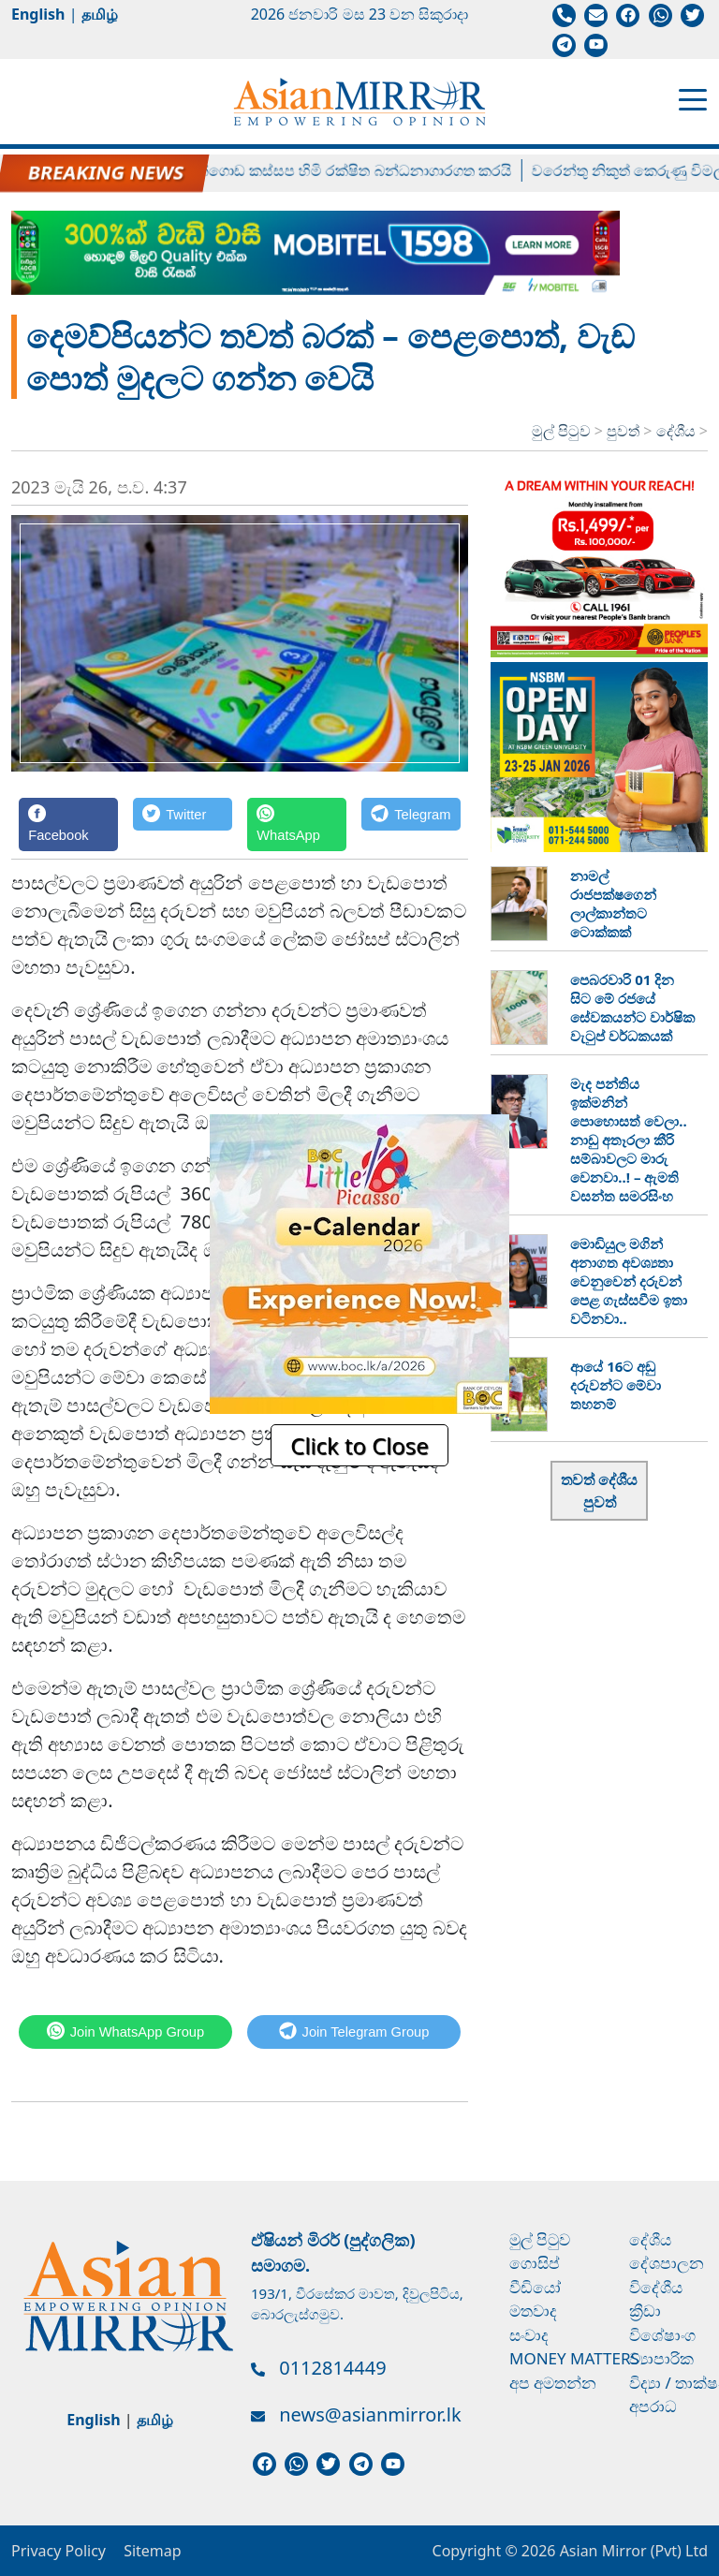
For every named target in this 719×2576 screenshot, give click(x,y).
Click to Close (359, 1445)
